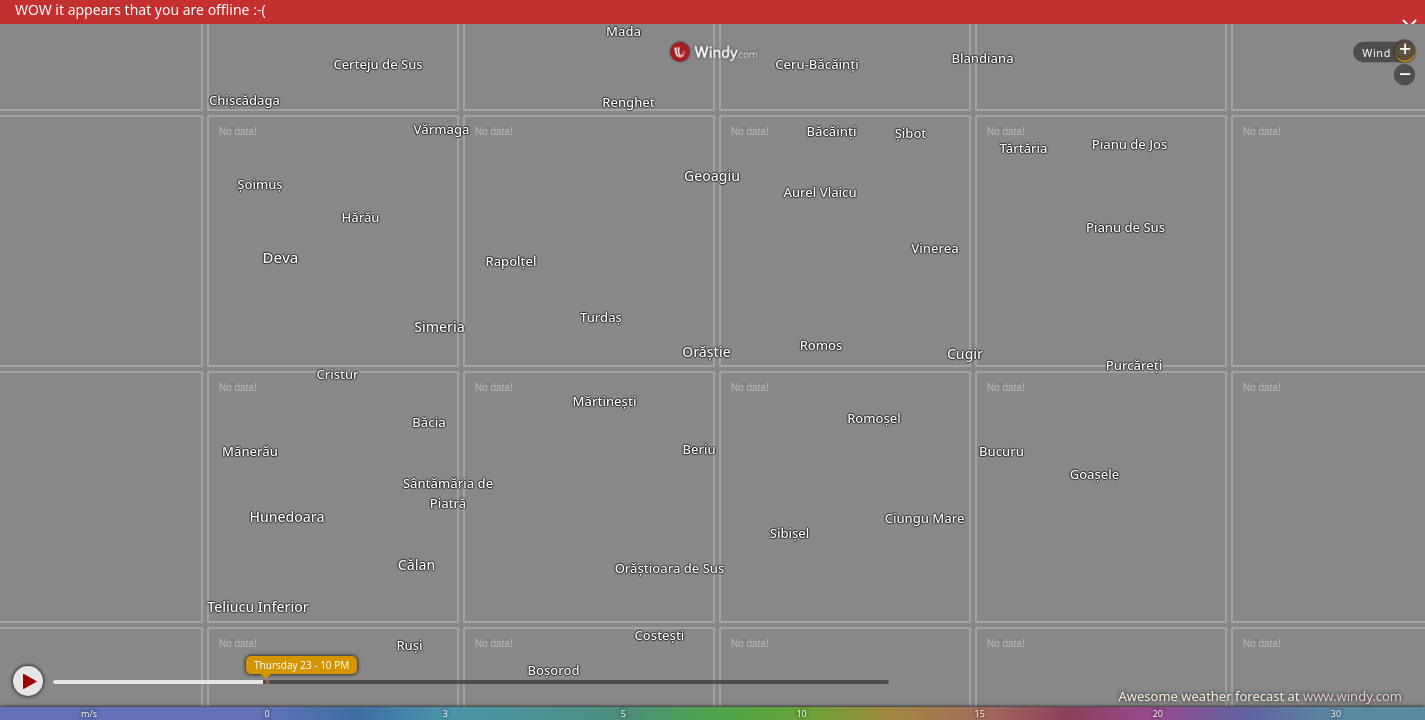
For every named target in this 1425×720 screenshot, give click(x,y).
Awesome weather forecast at (1260, 696)
